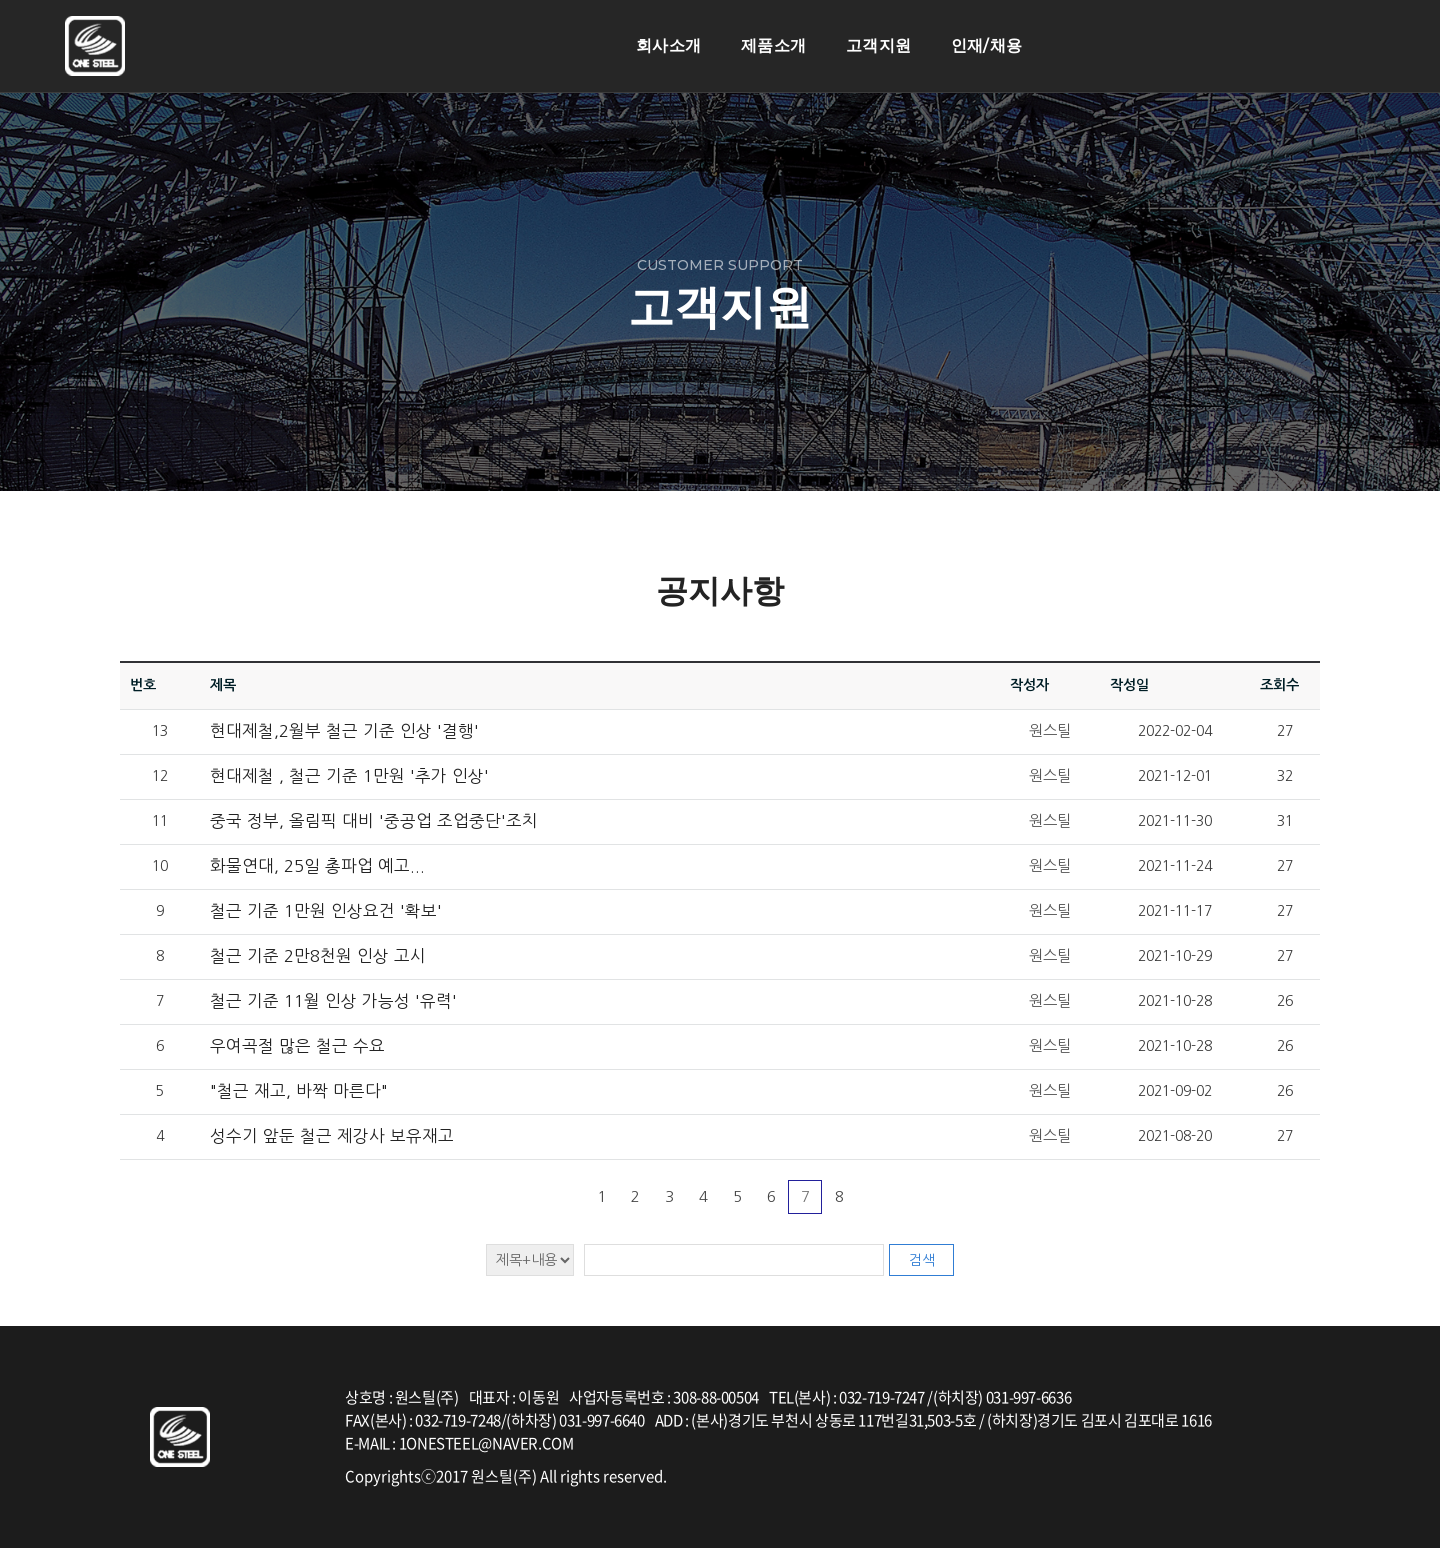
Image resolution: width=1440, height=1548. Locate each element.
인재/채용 (986, 45)
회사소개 (668, 45)
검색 (922, 1260)
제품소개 (773, 45)
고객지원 (878, 45)
